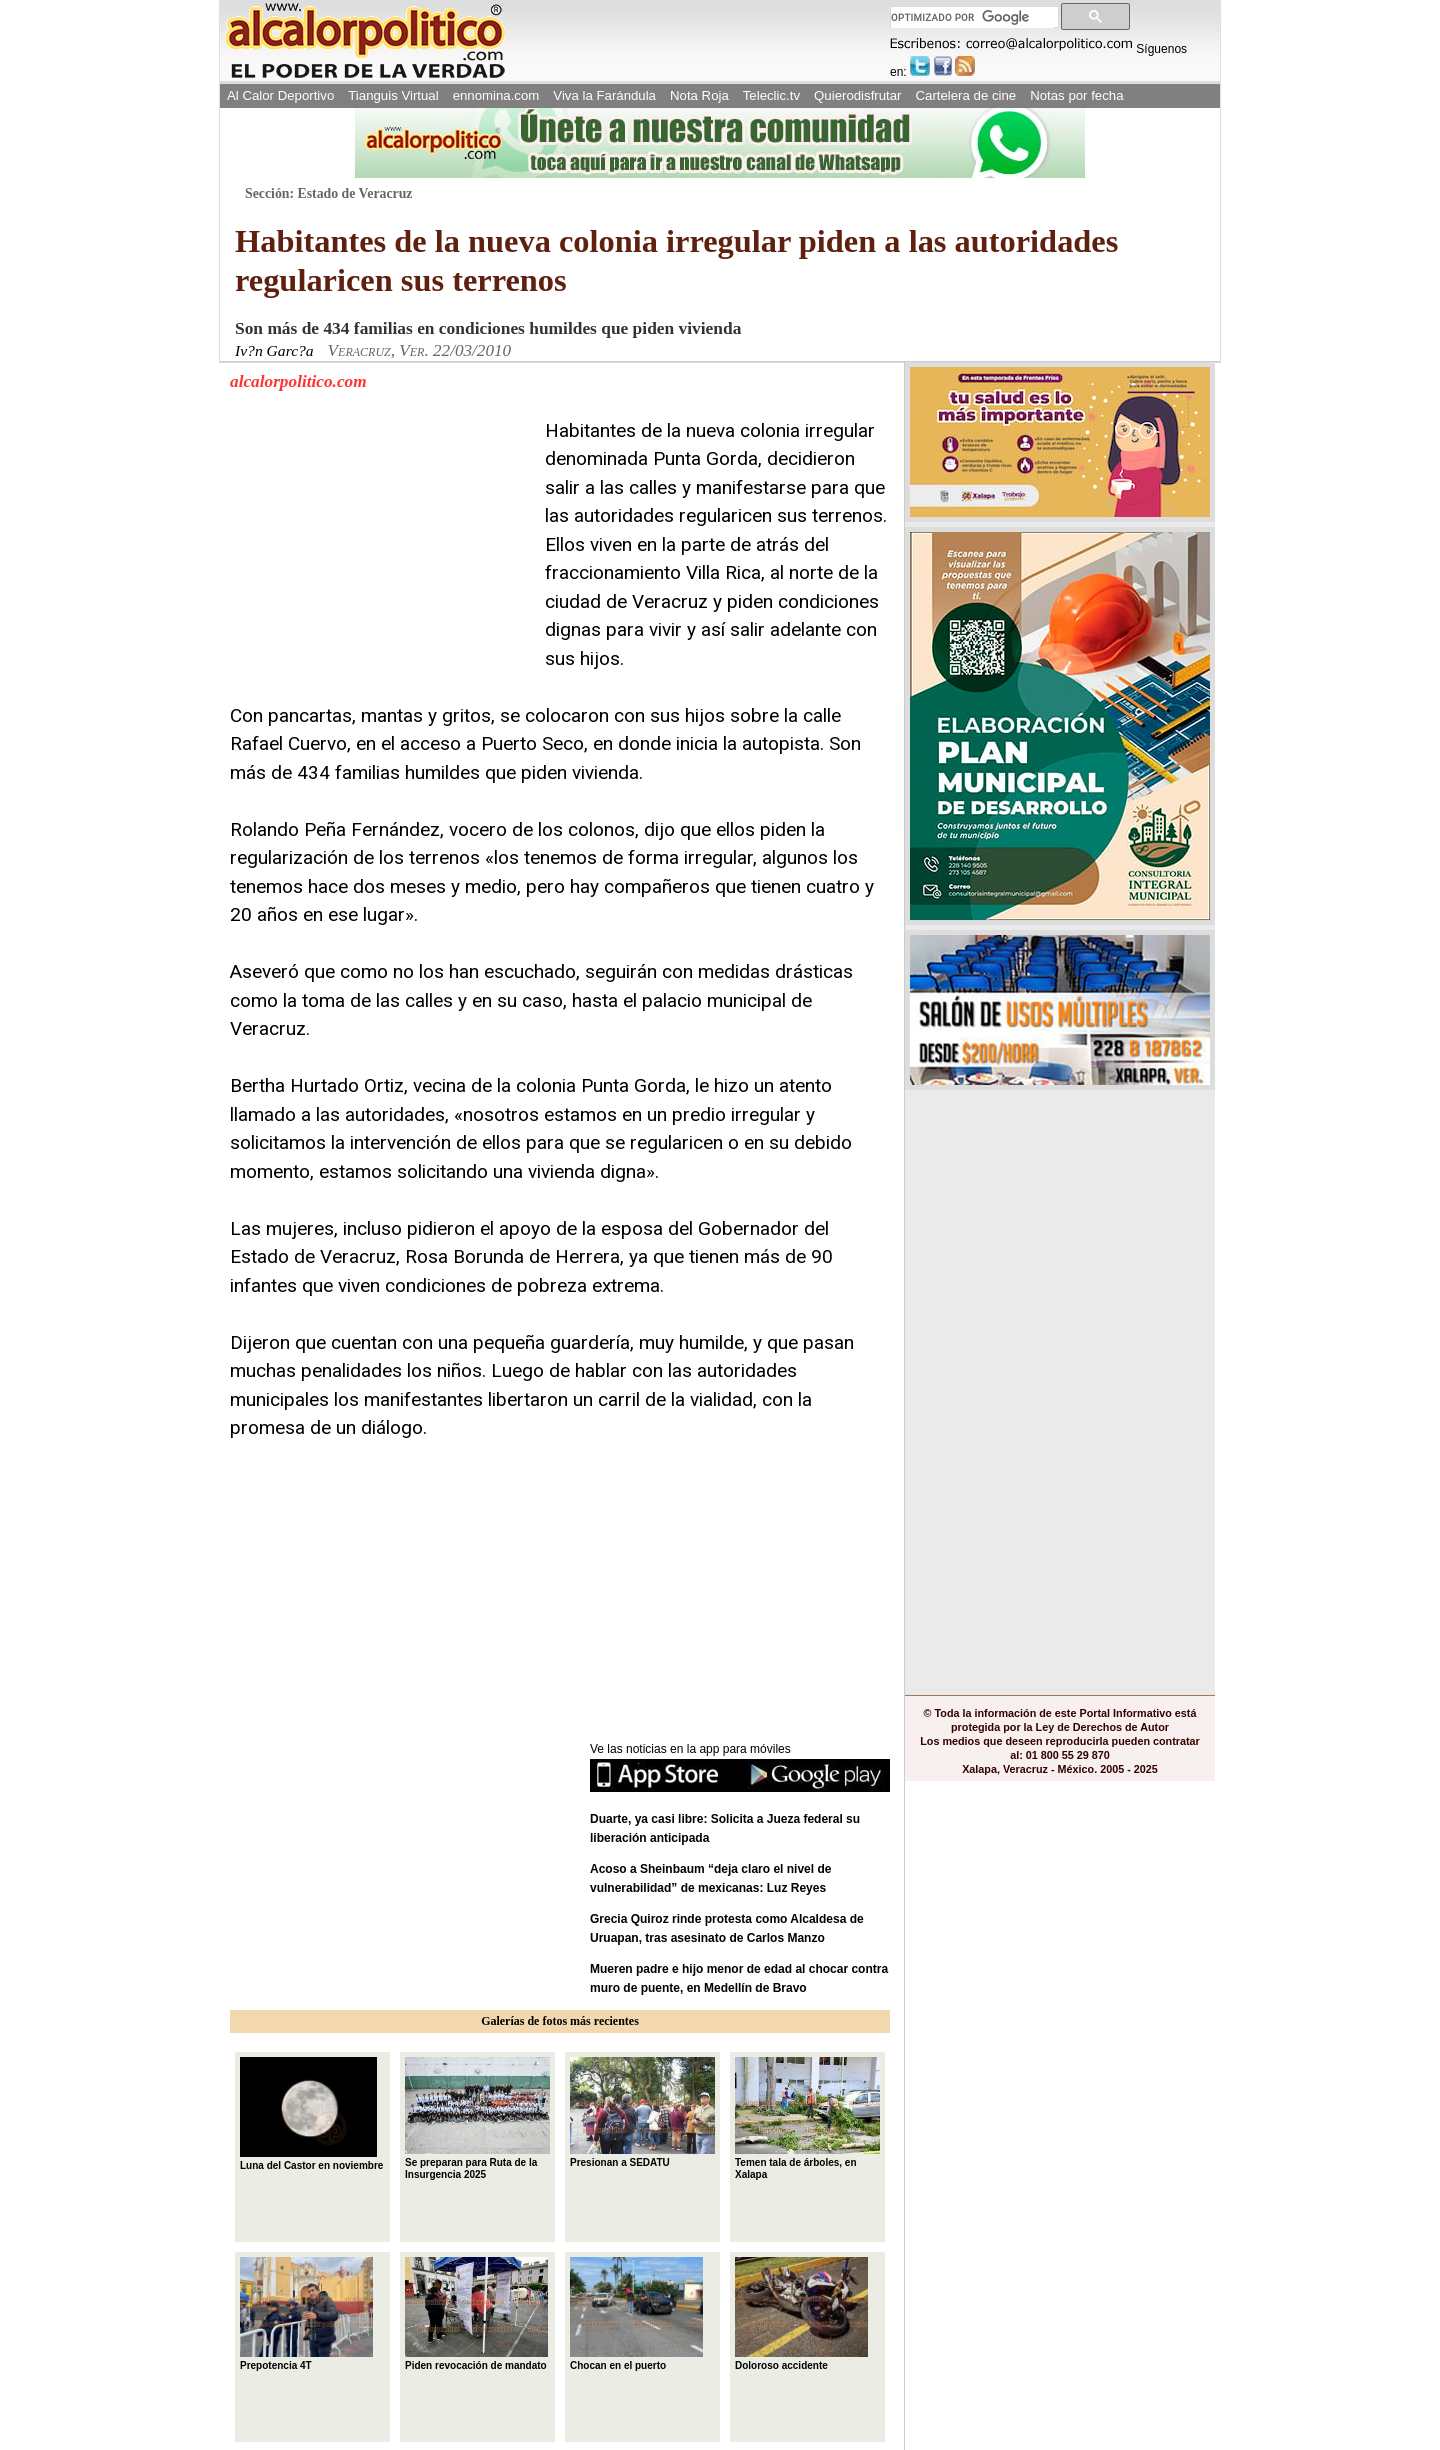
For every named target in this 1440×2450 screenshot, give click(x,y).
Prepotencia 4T (306, 2314)
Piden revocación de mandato (476, 2314)
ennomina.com (496, 95)
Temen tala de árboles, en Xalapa (807, 2118)
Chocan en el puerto (636, 2314)
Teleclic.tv (771, 95)
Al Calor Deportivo (280, 95)
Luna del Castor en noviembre (311, 2114)
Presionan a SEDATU (642, 2112)
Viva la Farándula (604, 95)
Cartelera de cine (966, 95)
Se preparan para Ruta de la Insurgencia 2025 (477, 2118)
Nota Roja (699, 95)
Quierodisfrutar (857, 95)
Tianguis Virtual (393, 95)
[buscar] (972, 17)
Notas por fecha (1076, 95)
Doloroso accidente (801, 2314)
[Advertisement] (380, 542)
